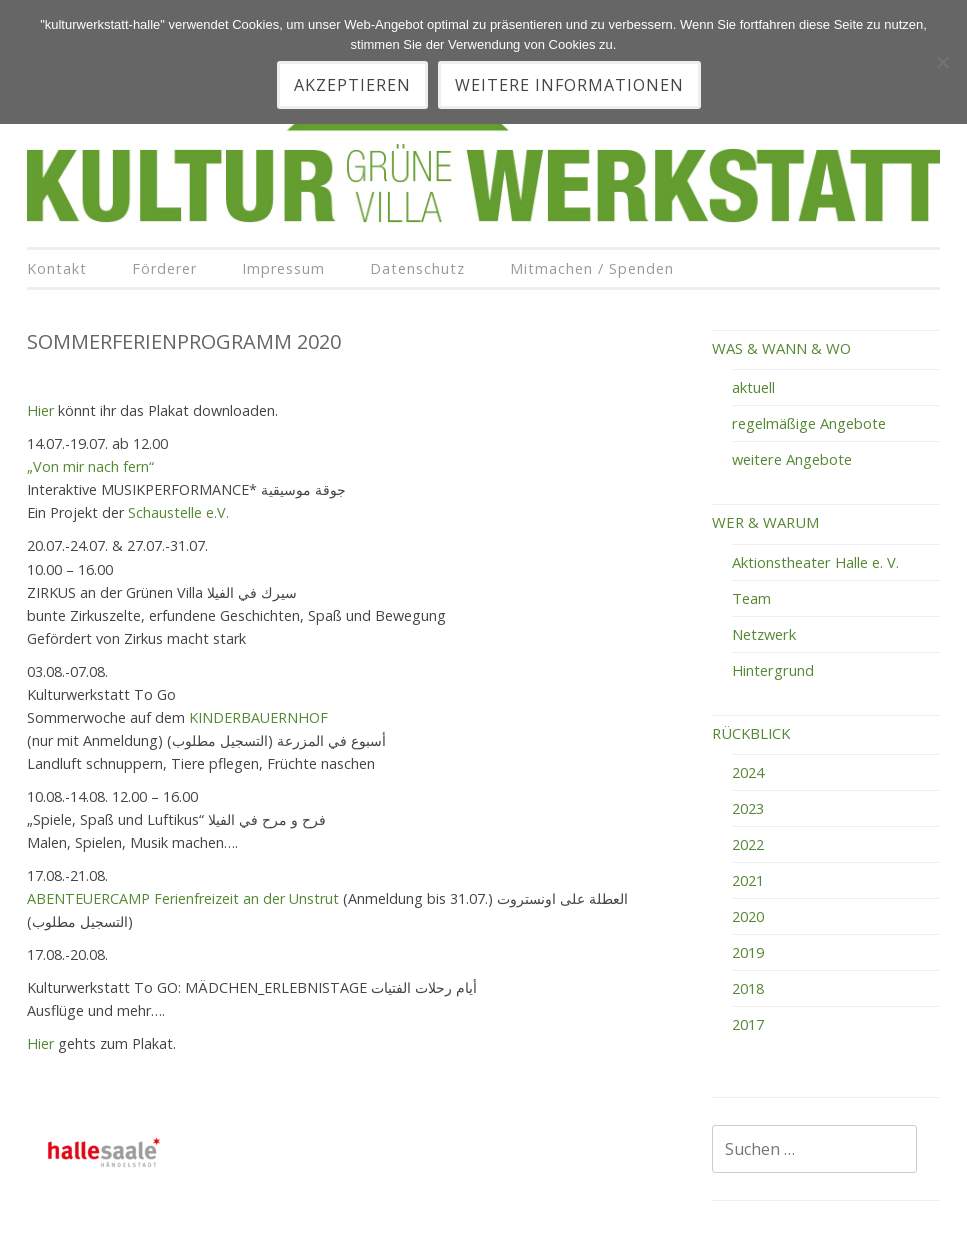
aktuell (753, 387)
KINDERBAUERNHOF (258, 717)
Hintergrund (773, 670)
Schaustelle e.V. (178, 512)
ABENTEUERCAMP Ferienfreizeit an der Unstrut (185, 898)
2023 (748, 808)
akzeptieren (352, 85)
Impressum (283, 268)
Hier (40, 410)
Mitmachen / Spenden (592, 268)
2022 (748, 844)
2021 (748, 880)
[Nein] (942, 62)
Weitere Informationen (569, 85)
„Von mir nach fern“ (90, 466)
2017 (748, 1024)
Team (751, 598)
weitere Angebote (792, 459)
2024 (748, 772)
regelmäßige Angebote (809, 423)
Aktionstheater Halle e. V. (815, 562)
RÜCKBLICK (751, 733)
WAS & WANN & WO (781, 348)
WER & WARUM (765, 522)
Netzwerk (764, 634)
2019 (748, 952)
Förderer (164, 268)
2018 (748, 988)
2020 (748, 916)
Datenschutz (417, 268)
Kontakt (57, 268)
